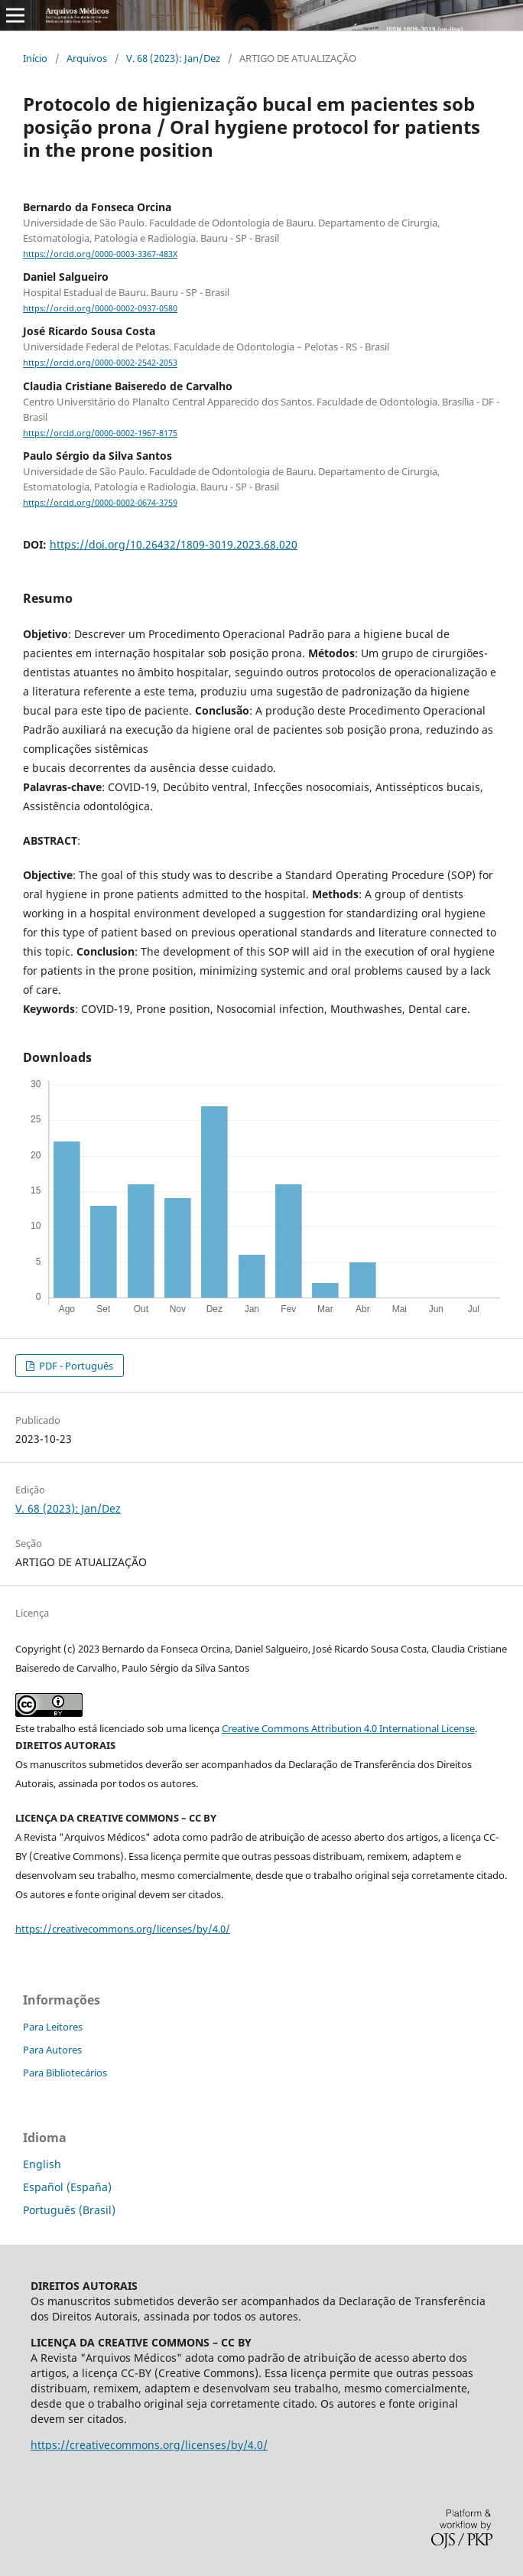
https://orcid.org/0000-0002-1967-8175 (100, 433)
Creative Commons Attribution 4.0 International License (348, 1728)
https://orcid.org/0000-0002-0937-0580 (100, 308)
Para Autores (52, 2050)
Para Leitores (53, 2027)
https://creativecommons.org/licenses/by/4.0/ (122, 1929)
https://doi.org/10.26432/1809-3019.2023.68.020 (173, 544)
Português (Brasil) (69, 2210)
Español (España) (67, 2187)
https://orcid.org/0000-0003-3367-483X (100, 254)
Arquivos (87, 58)
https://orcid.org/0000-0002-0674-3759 (100, 502)
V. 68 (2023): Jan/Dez (173, 58)
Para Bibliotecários (65, 2072)
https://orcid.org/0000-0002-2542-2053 (100, 363)
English (42, 2164)
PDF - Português (75, 1366)
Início (35, 58)
